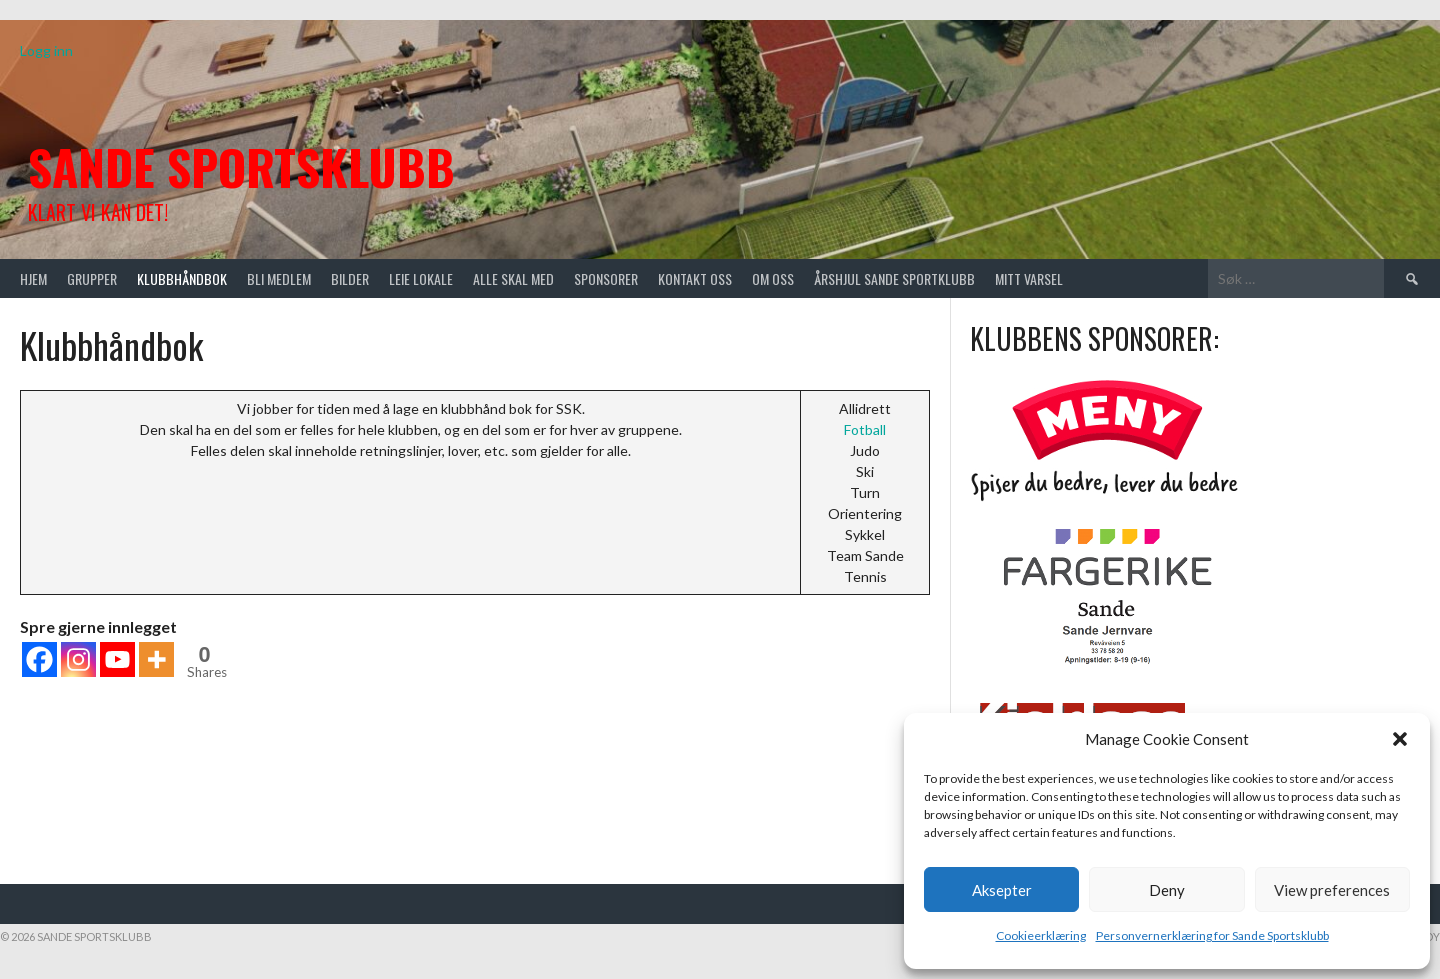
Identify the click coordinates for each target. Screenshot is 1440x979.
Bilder (350, 278)
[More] (156, 659)
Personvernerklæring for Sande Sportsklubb (1212, 935)
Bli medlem (279, 278)
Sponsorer (606, 278)
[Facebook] (39, 659)
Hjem (33, 278)
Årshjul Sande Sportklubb (894, 278)
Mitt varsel (1029, 278)
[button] (1400, 739)
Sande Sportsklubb (241, 166)
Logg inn (46, 50)
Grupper (92, 278)
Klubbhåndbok (182, 278)
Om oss (773, 278)
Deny (1167, 890)
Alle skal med (513, 278)
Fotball (865, 429)
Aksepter (1002, 890)
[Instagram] (78, 659)
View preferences (1332, 890)
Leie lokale (421, 278)
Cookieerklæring (1041, 935)
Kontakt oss (695, 278)
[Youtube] (117, 659)
